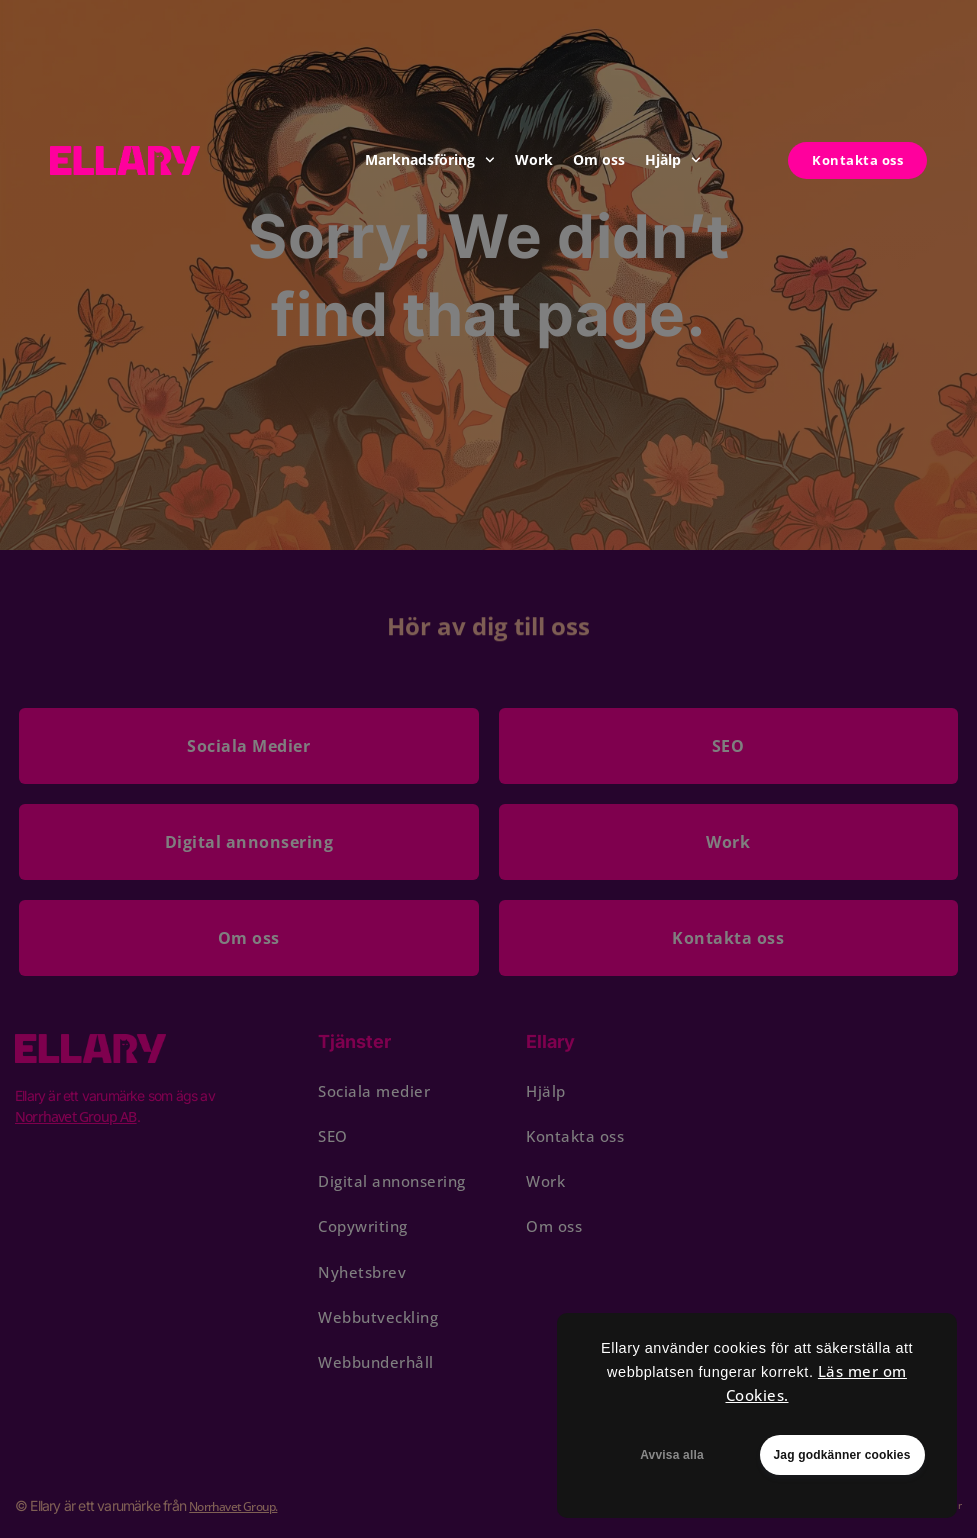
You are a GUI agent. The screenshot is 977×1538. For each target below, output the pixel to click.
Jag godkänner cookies (841, 1455)
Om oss (599, 159)
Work (534, 159)
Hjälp (673, 160)
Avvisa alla (672, 1455)
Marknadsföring (430, 160)
